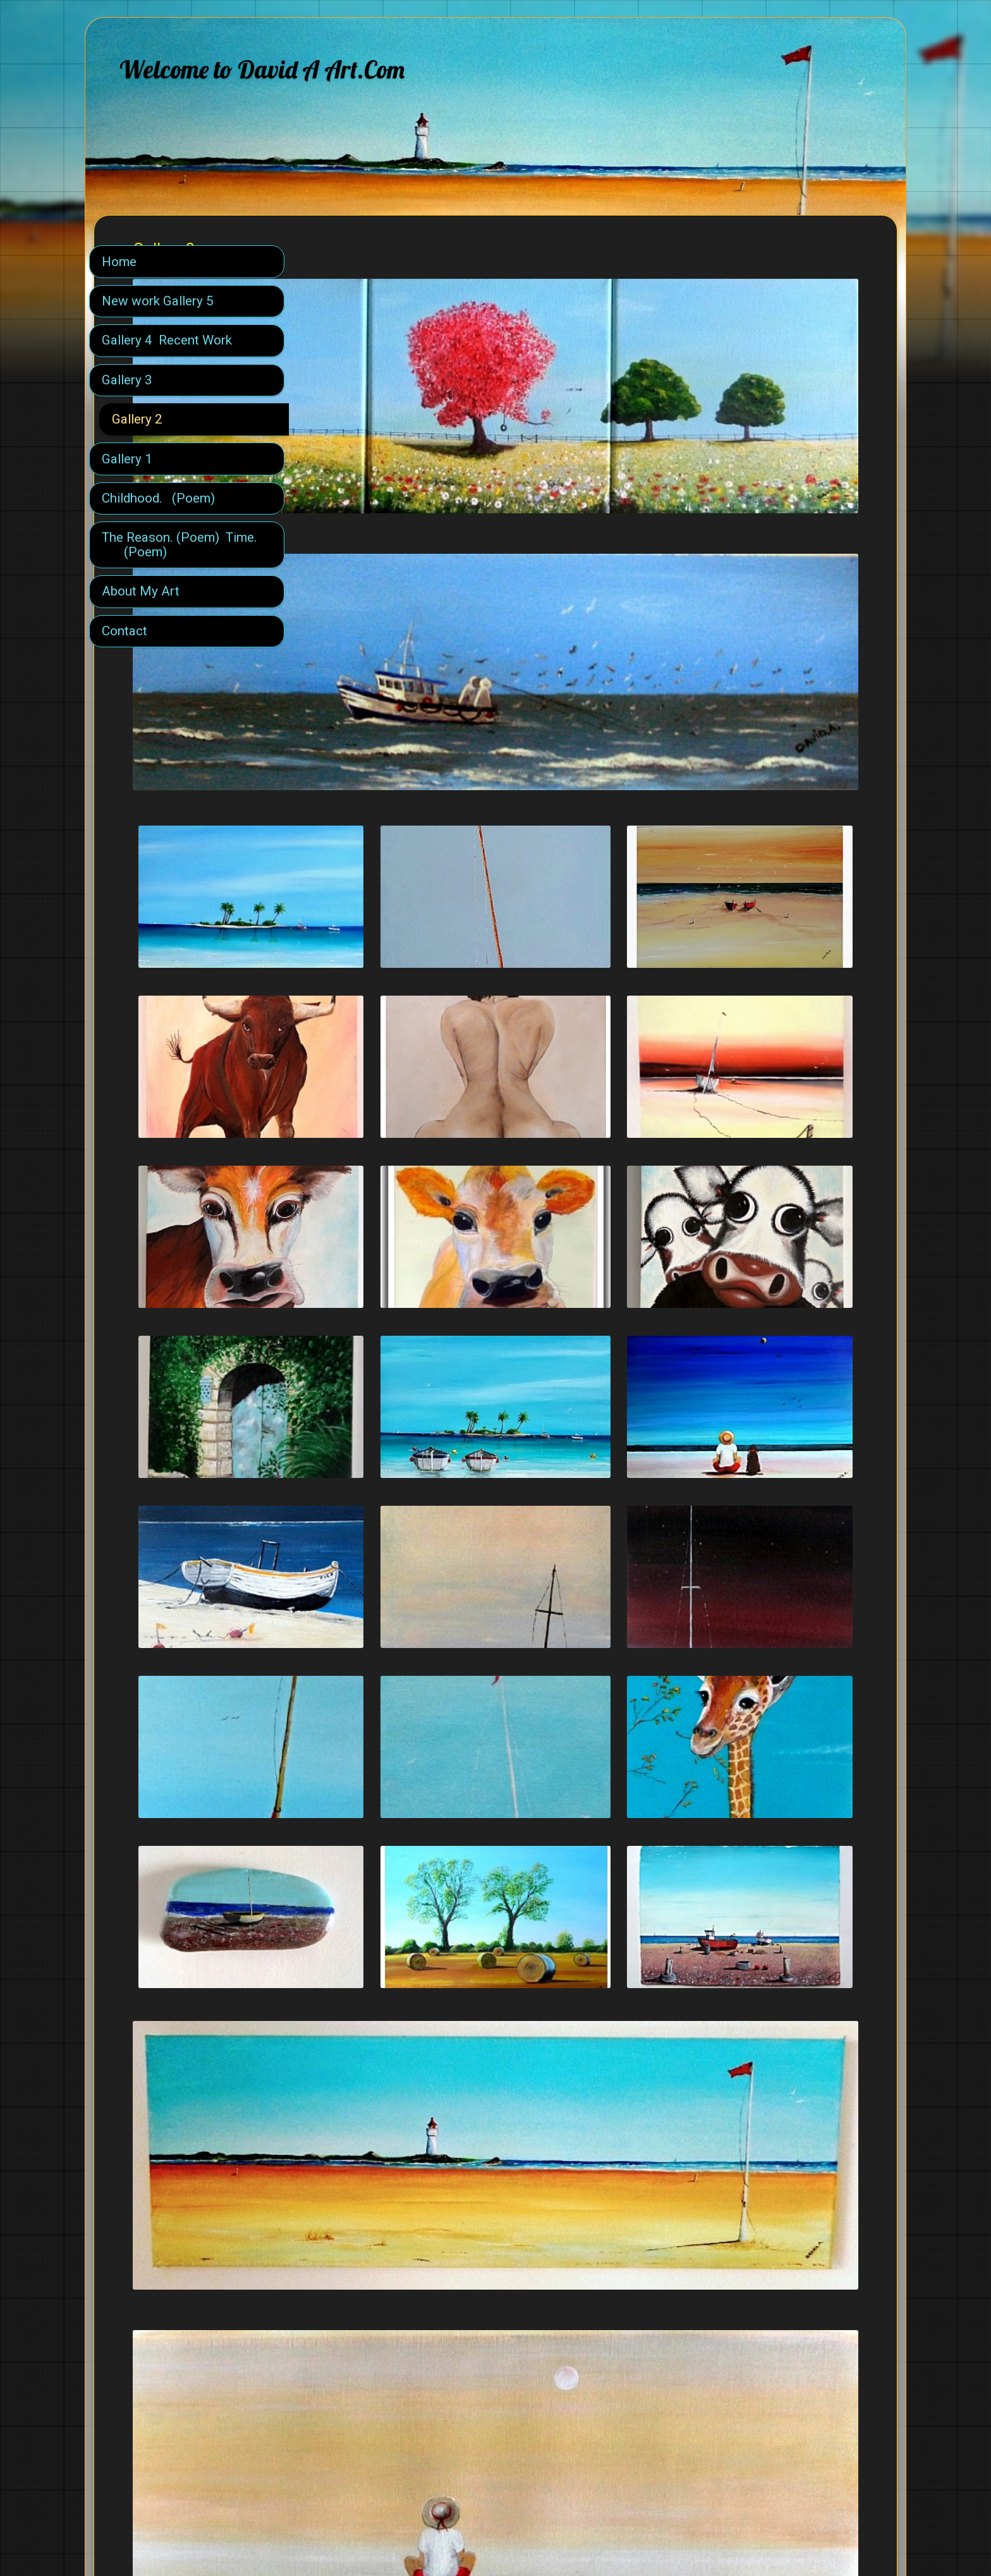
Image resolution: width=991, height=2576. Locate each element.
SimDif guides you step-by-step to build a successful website (492, 2533)
